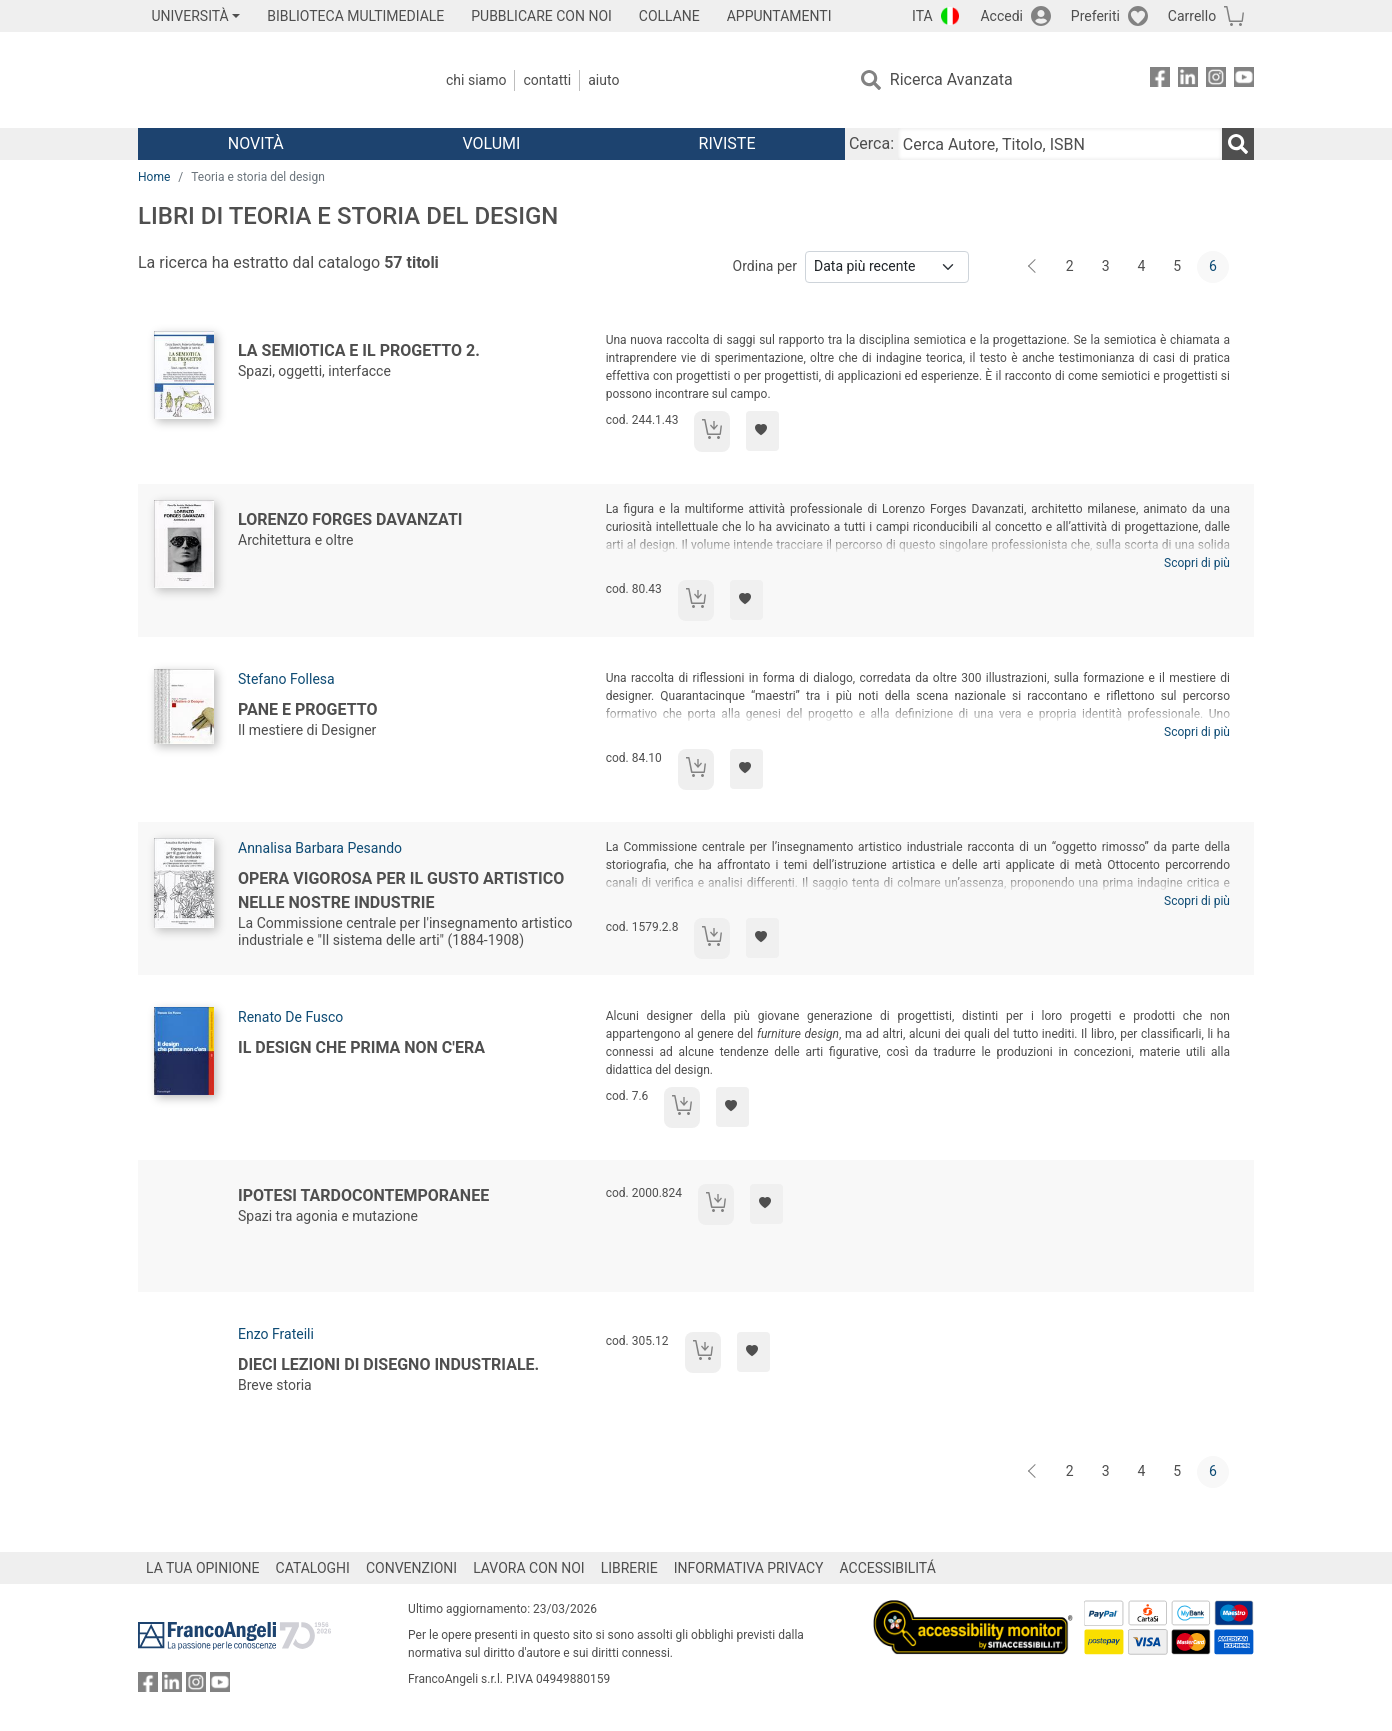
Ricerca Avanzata (951, 79)
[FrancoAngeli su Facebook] (1160, 80)
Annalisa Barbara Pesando (320, 848)
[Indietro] (1034, 267)
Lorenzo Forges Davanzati (350, 519)
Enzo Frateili (276, 1334)
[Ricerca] (1238, 144)
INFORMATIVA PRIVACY (749, 1568)
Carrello (1192, 16)
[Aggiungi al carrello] (712, 431)
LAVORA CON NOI (529, 1568)
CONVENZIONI (411, 1568)
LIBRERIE (629, 1568)
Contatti (547, 80)
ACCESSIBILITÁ (888, 1568)
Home (154, 177)
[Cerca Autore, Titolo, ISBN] (1060, 144)
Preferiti (1095, 16)
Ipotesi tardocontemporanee (363, 1195)
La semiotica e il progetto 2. (359, 350)
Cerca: (871, 143)
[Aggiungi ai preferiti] (762, 431)
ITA (922, 16)
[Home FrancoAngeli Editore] (270, 80)
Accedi (1001, 16)
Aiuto (603, 80)
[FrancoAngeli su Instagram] (1216, 80)
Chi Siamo (476, 80)
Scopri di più (1197, 563)
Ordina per (765, 266)
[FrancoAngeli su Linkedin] (1188, 80)
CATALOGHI (313, 1568)
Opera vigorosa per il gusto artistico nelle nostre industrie (401, 890)
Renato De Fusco (290, 1017)
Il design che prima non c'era (361, 1047)
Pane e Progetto (307, 709)
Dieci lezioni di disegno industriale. (388, 1364)
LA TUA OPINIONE (203, 1568)
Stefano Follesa (286, 679)
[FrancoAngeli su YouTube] (1244, 80)
